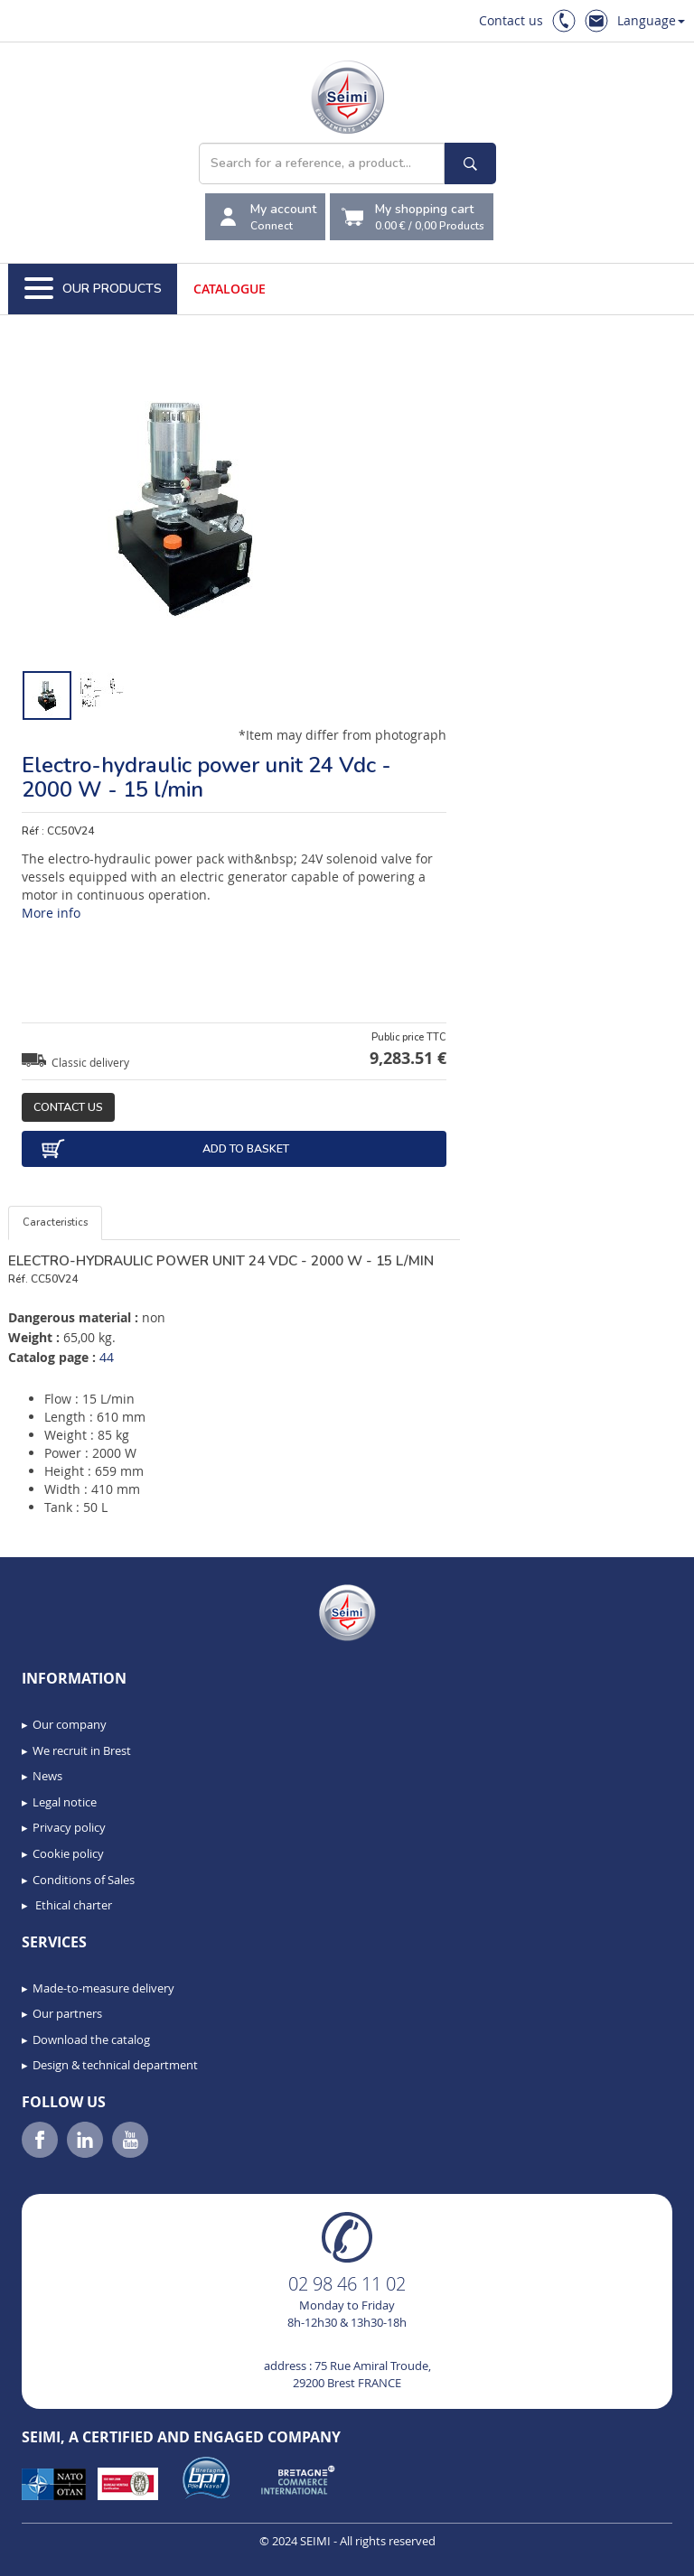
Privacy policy (69, 1827)
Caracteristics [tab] (55, 1222)
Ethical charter (72, 1905)
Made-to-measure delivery (103, 1988)
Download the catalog (91, 2039)
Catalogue (229, 288)
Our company (70, 1724)
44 (106, 1357)
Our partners (67, 2013)
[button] (54, 2556)
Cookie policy (68, 1853)
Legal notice (65, 1802)
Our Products (93, 289)
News (47, 1776)
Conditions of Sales (84, 1879)
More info (51, 912)
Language (651, 20)
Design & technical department (115, 2065)
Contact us (511, 20)
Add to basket (164, 1149)
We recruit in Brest (82, 1750)
